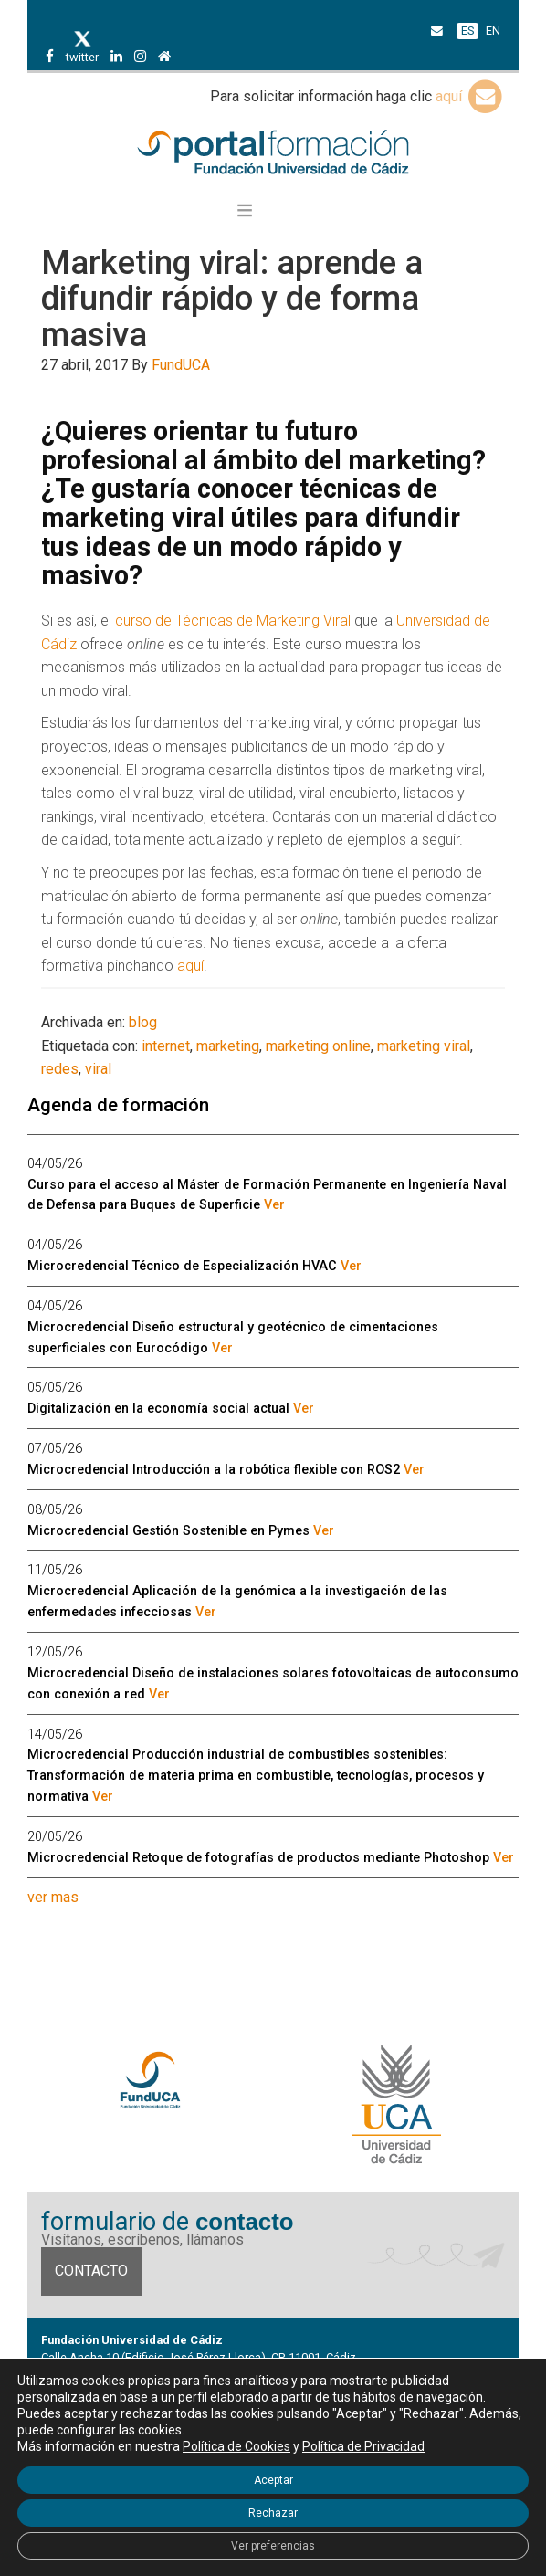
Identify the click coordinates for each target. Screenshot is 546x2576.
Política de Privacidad (363, 2446)
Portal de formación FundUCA (273, 153)
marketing (227, 1046)
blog (143, 1022)
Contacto (91, 2270)
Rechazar (273, 2513)
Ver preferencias (273, 2545)
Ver (274, 1205)
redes (60, 1069)
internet (166, 1046)
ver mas (53, 1897)
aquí (470, 96)
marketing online (318, 1046)
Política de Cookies (236, 2446)
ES (467, 30)
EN (493, 30)
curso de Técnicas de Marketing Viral (233, 620)
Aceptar (273, 2480)
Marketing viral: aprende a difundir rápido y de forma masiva (232, 299)
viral (98, 1069)
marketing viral (423, 1046)
